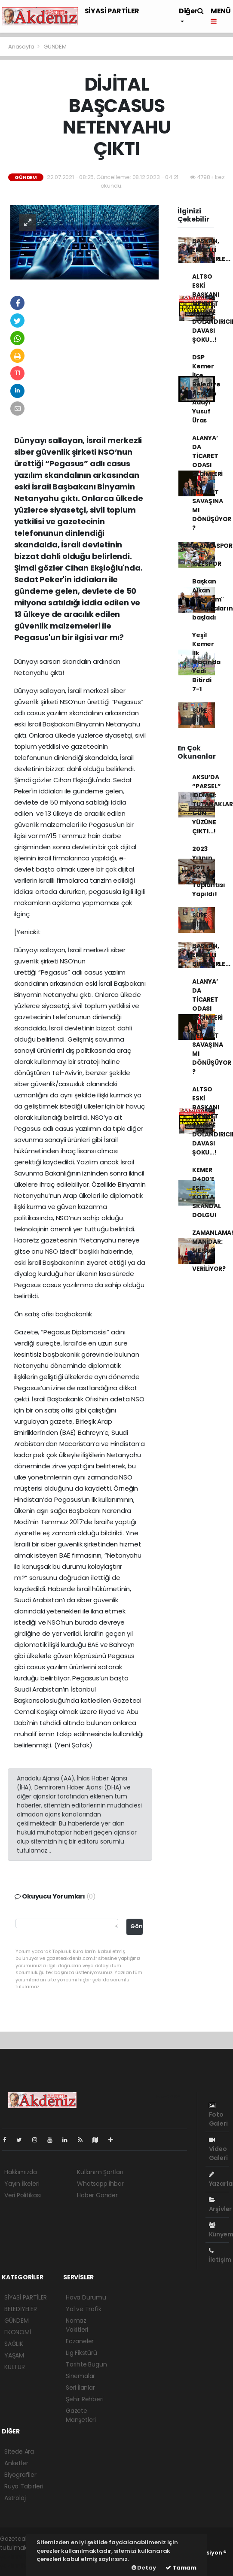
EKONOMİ (17, 2332)
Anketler (16, 2463)
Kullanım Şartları (100, 2172)
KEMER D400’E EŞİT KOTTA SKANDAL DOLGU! (206, 1192)
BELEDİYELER (20, 2309)
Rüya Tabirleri (23, 2486)
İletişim (220, 2256)
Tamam (181, 2568)
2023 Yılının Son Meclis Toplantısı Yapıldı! (208, 871)
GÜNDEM (55, 47)
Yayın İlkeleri (21, 2183)
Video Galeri (218, 2149)
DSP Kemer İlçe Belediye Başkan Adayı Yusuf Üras (206, 389)
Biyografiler (20, 2474)
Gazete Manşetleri (81, 2415)
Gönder (136, 1926)
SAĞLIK (13, 2343)
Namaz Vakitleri (77, 2325)
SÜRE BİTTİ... (202, 715)
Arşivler (220, 2205)
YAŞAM (14, 2355)
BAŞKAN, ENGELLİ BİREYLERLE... (211, 250)
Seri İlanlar (80, 2387)
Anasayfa (21, 47)
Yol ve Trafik (83, 2309)
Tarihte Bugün (86, 2364)
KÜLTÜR (14, 2367)
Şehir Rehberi (85, 2399)
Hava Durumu (86, 2297)
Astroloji (15, 2498)
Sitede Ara (19, 2451)
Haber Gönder (97, 2195)
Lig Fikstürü (81, 2352)
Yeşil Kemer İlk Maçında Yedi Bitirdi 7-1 (206, 662)
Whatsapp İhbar (100, 2183)
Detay (144, 2568)
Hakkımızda (20, 2172)
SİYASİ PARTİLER (112, 11)
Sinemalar (80, 2376)
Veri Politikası (22, 2195)
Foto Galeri (218, 2115)
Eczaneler (80, 2341)
